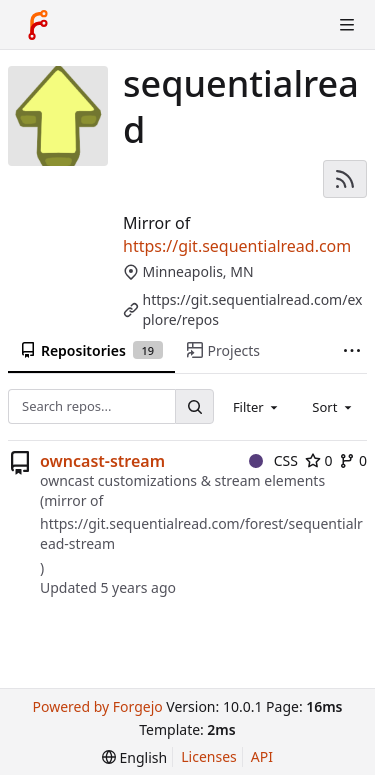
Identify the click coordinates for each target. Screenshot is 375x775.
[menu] (134, 757)
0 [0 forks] (353, 460)
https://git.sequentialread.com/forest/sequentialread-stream (201, 533)
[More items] (352, 351)
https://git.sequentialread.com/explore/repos (253, 309)
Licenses (209, 756)
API (262, 756)
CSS (273, 460)
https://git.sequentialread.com (237, 246)
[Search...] (194, 406)
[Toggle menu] (347, 25)
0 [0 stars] (319, 460)
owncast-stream (102, 461)
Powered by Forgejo (97, 706)
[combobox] (257, 407)
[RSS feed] (345, 179)
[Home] (38, 25)
